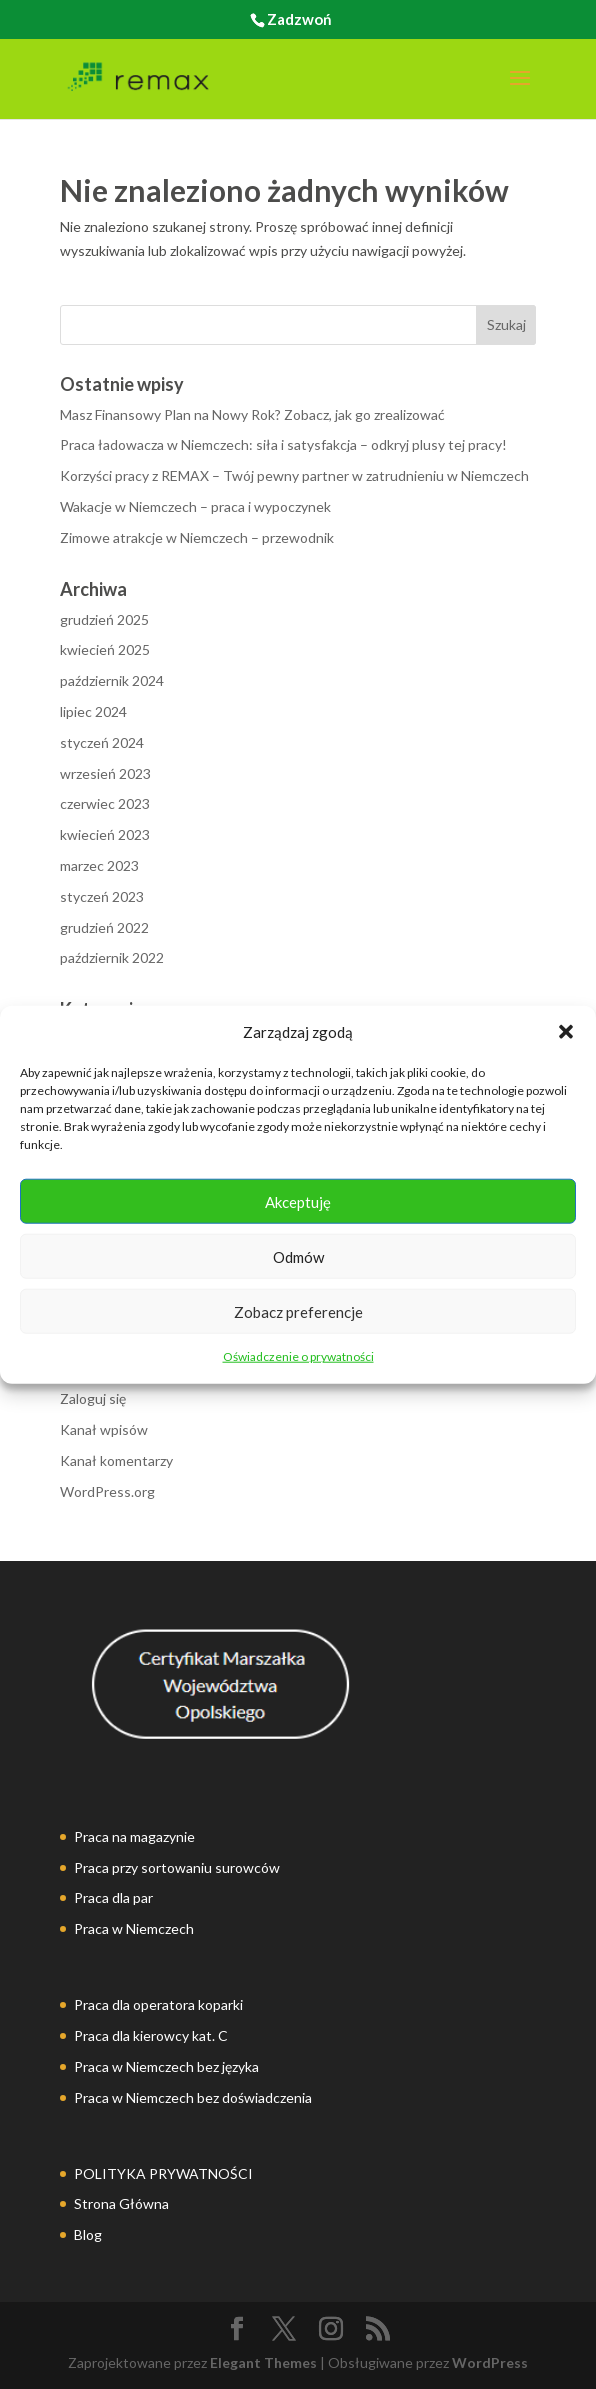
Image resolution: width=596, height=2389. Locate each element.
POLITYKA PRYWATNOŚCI (163, 2173)
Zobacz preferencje (298, 1312)
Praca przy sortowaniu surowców (177, 1867)
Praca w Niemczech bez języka (166, 2066)
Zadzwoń (299, 19)
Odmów (298, 1257)
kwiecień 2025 (105, 649)
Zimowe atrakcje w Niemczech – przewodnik (197, 537)
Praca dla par (113, 1897)
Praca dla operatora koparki (158, 2004)
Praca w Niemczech (134, 1928)
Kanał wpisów (104, 1429)
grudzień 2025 (104, 619)
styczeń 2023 (102, 896)
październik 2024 (112, 680)
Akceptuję (298, 1202)
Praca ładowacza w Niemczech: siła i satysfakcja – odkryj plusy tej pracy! (283, 444)
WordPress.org (107, 1491)
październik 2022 (112, 957)
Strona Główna (121, 2203)
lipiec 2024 (93, 711)
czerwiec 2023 (105, 803)
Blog (88, 2234)
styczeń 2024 (102, 742)
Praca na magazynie (134, 1836)
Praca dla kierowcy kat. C (151, 2035)
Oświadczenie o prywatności (298, 1356)
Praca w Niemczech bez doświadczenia (193, 2097)
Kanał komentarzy (116, 1460)
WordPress (490, 2362)
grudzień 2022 (104, 927)
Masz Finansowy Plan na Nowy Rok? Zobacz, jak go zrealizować (252, 414)
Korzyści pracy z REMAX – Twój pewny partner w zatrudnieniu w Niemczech (294, 475)
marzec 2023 (99, 865)
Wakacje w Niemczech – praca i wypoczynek (195, 506)
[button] (566, 1032)
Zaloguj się (93, 1398)
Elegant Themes (263, 2362)
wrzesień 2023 (105, 773)
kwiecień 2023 (105, 834)
